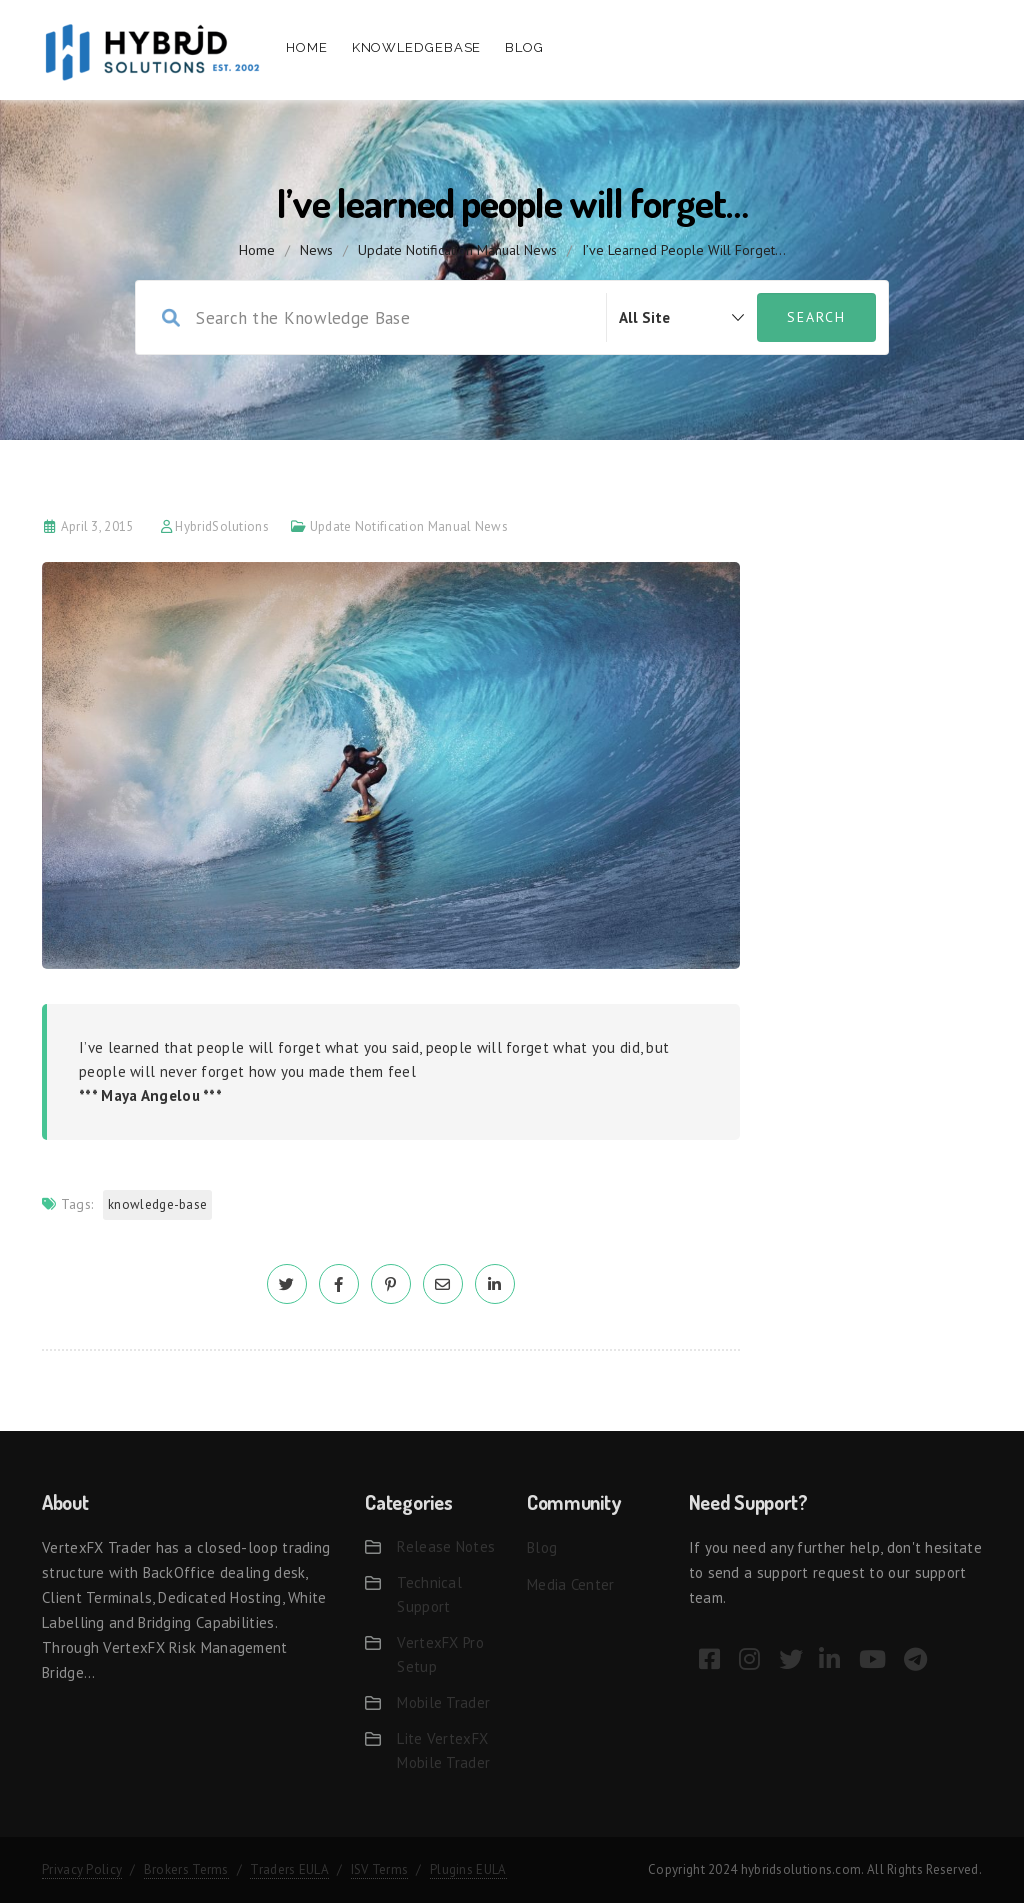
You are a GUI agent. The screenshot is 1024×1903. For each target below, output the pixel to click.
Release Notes (446, 1546)
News (316, 250)
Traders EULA (289, 1869)
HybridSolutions (222, 526)
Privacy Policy (82, 1869)
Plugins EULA (468, 1869)
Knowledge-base (157, 1204)
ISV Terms (380, 1869)
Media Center (571, 1584)
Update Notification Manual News (457, 250)
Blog (524, 47)
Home (307, 47)
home (257, 250)
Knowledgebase (417, 47)
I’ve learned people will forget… (684, 250)
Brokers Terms (186, 1869)
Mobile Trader (443, 1702)
